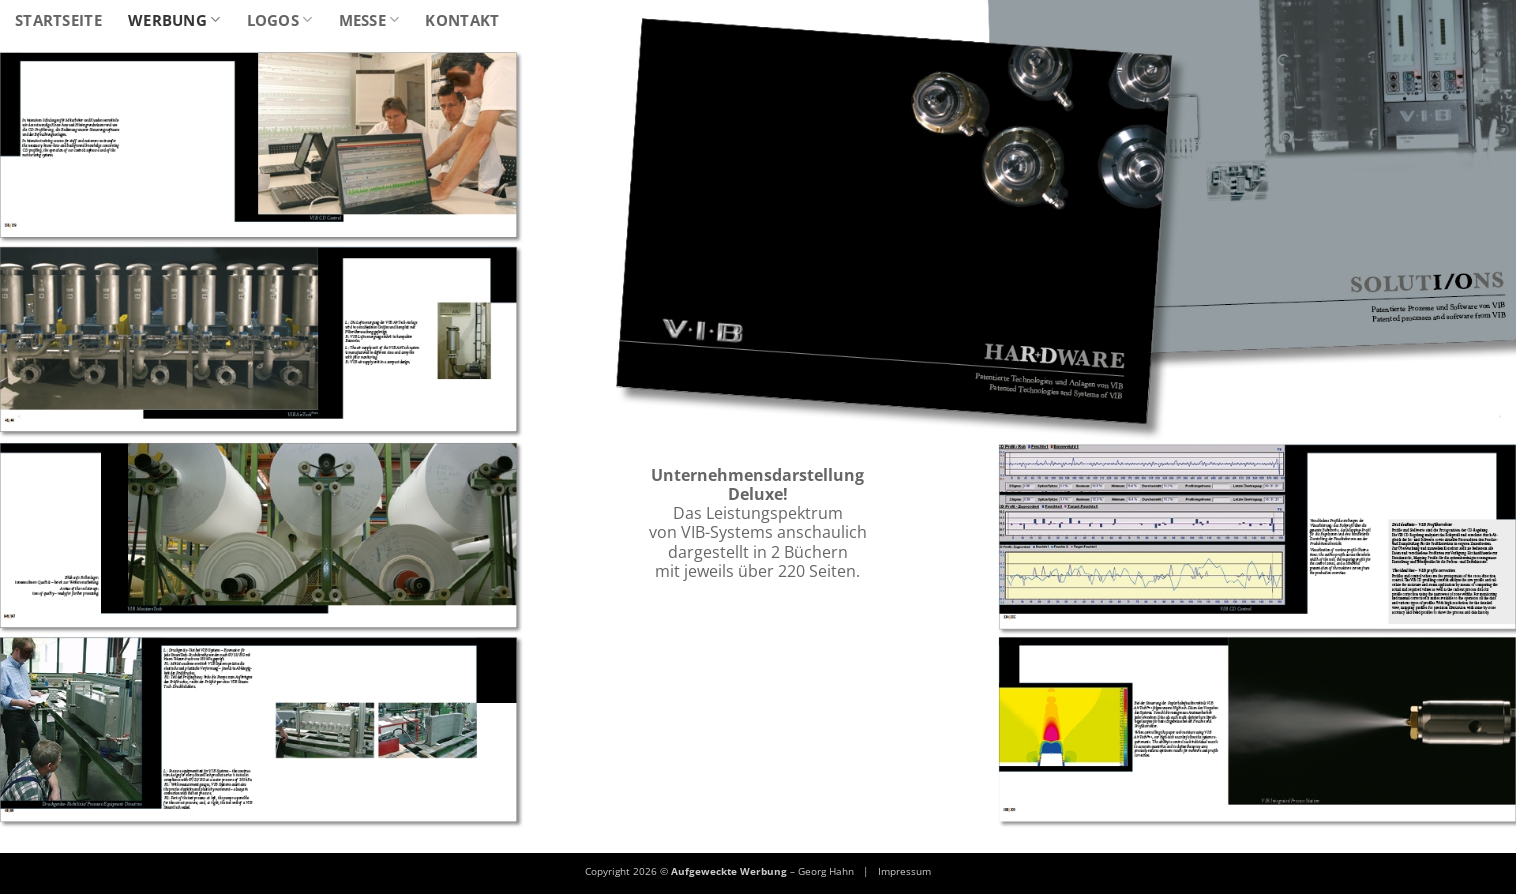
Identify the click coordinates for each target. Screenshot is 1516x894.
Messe (369, 20)
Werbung (174, 20)
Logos (280, 20)
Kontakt (462, 20)
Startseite (58, 20)
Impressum (904, 871)
